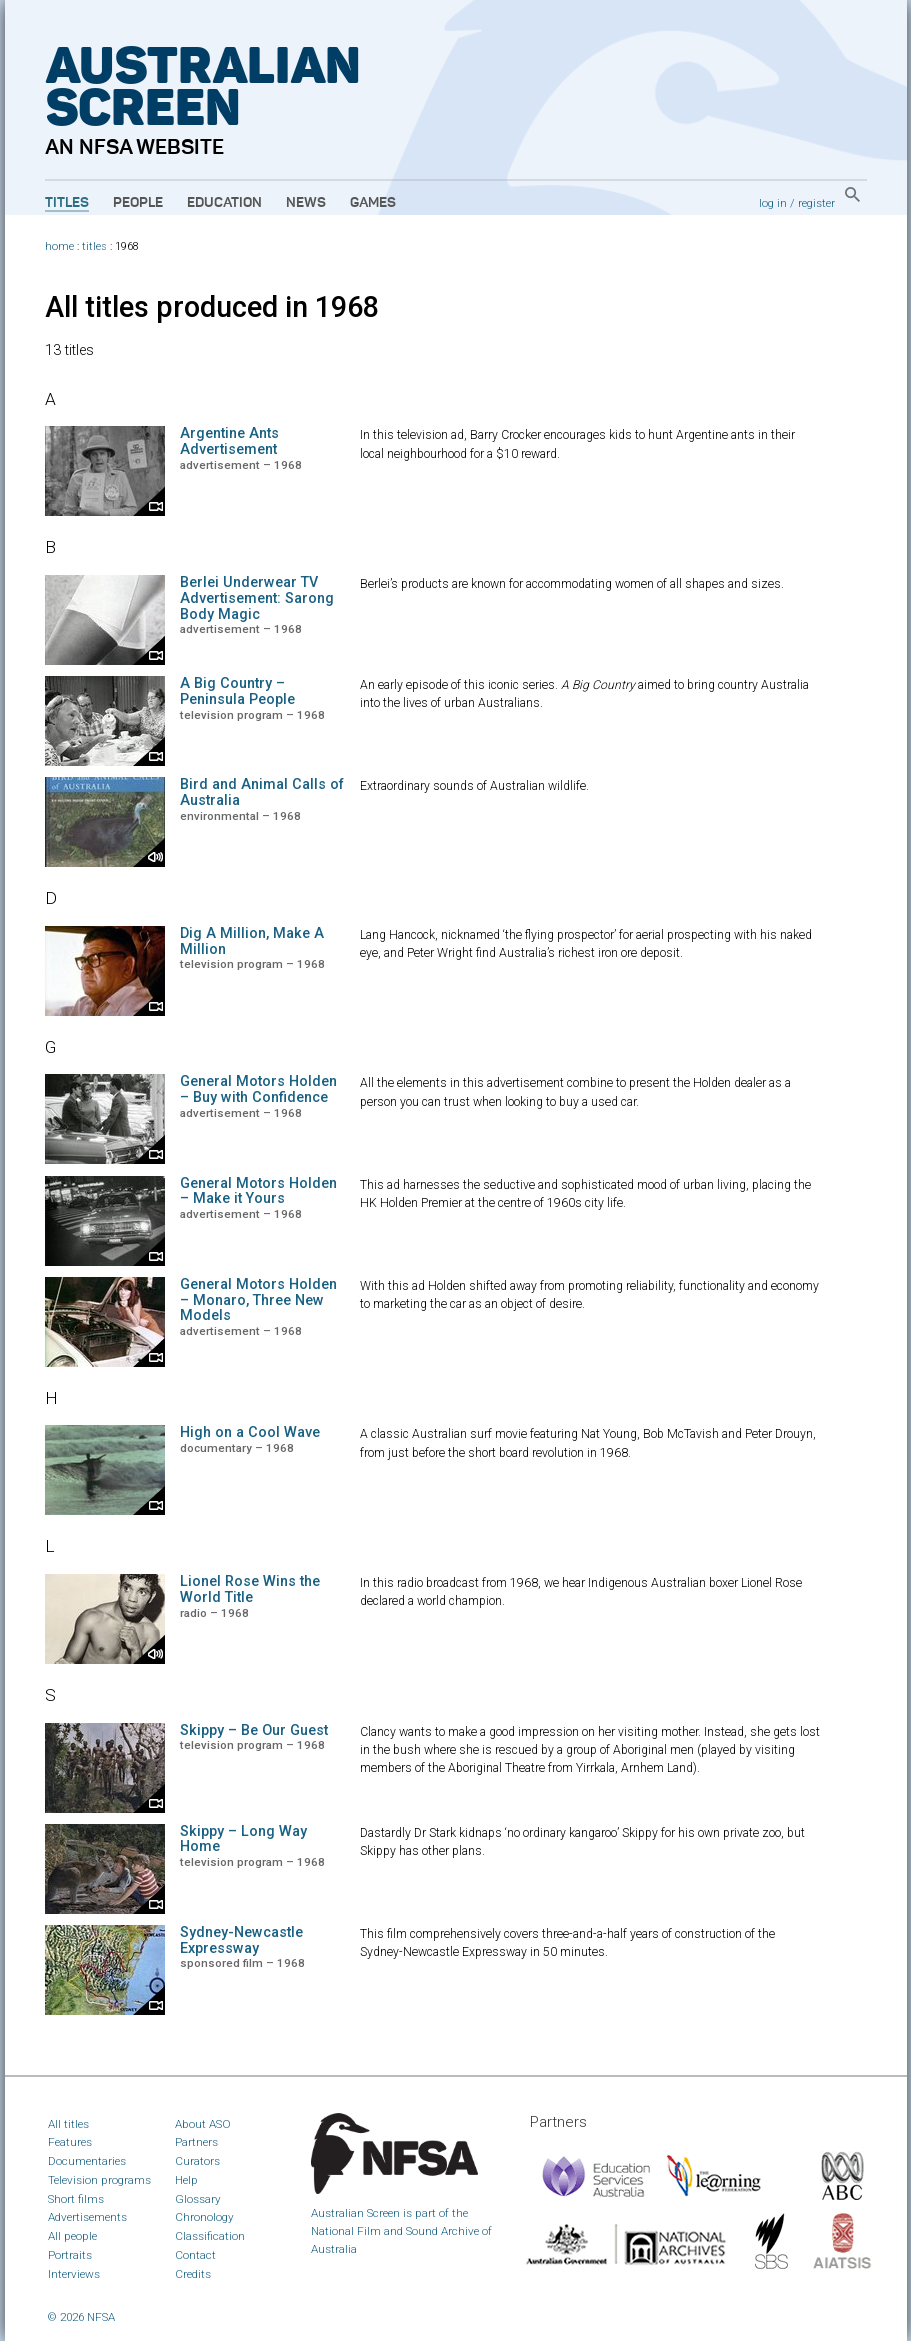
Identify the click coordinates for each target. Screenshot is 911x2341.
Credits (193, 2274)
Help (186, 2180)
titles (94, 246)
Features (70, 2142)
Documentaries (87, 2161)
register (816, 203)
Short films (76, 2199)
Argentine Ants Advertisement (229, 441)
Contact (195, 2255)
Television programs (99, 2180)
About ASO (203, 2124)
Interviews (74, 2274)
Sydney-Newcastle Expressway (241, 1940)
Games (373, 203)
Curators (197, 2161)
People (138, 203)
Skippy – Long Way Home (243, 1839)
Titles (67, 203)
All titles (68, 2124)
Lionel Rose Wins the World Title (250, 1589)
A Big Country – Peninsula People (237, 691)
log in (773, 203)
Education (224, 203)
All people (72, 2236)
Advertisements (87, 2217)
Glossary (198, 2199)
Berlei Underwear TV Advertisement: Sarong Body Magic (257, 598)
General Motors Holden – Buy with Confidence (258, 1089)
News (306, 203)
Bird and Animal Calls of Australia (262, 792)
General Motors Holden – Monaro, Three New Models (258, 1300)
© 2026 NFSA (81, 2317)
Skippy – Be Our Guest (254, 1730)
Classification (210, 2236)
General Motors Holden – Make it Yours (258, 1191)
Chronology (204, 2217)
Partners (196, 2142)
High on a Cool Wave (250, 1432)
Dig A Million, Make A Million (252, 941)
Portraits (70, 2255)
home (59, 246)
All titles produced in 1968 (212, 307)
